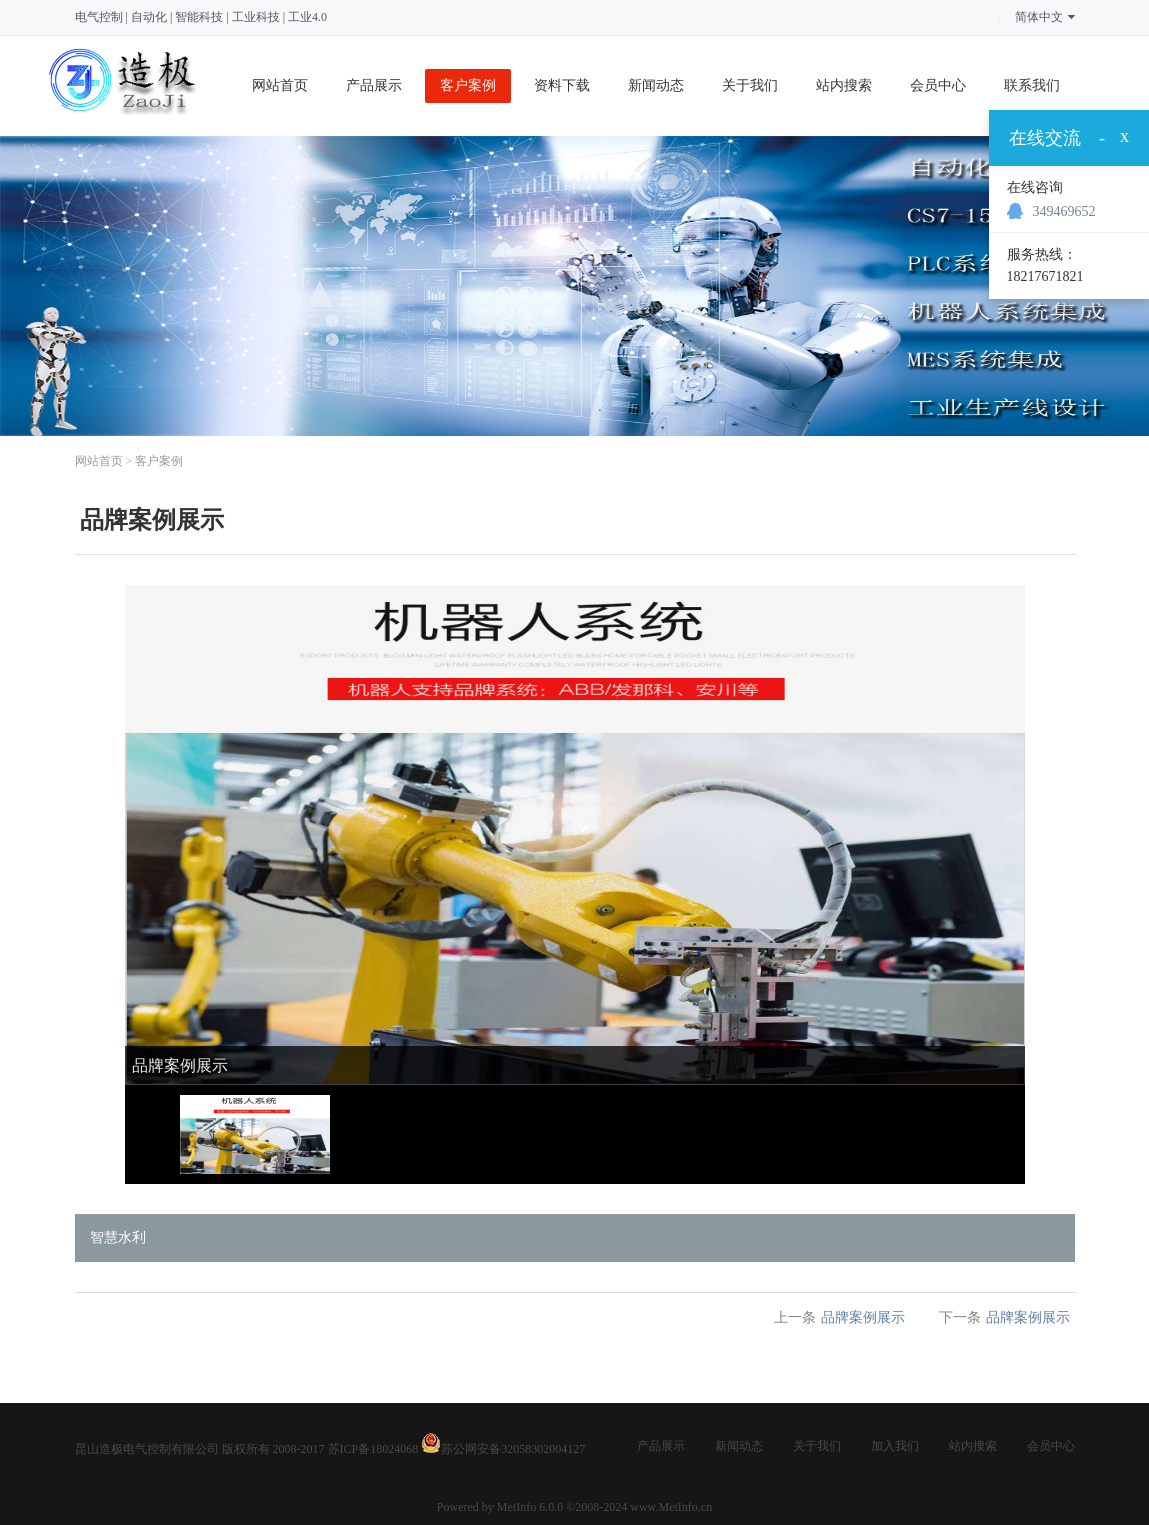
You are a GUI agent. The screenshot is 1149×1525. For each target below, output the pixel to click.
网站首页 (280, 85)
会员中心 (938, 85)
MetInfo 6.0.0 (530, 1507)
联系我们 (1032, 85)
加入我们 (895, 1446)
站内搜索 (844, 85)
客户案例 (468, 85)
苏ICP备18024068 (373, 1449)
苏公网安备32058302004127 (513, 1449)
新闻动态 (656, 85)
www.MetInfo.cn (671, 1507)
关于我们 (750, 85)
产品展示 (374, 85)
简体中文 (1045, 17)
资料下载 (562, 85)
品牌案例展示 (863, 1317)
